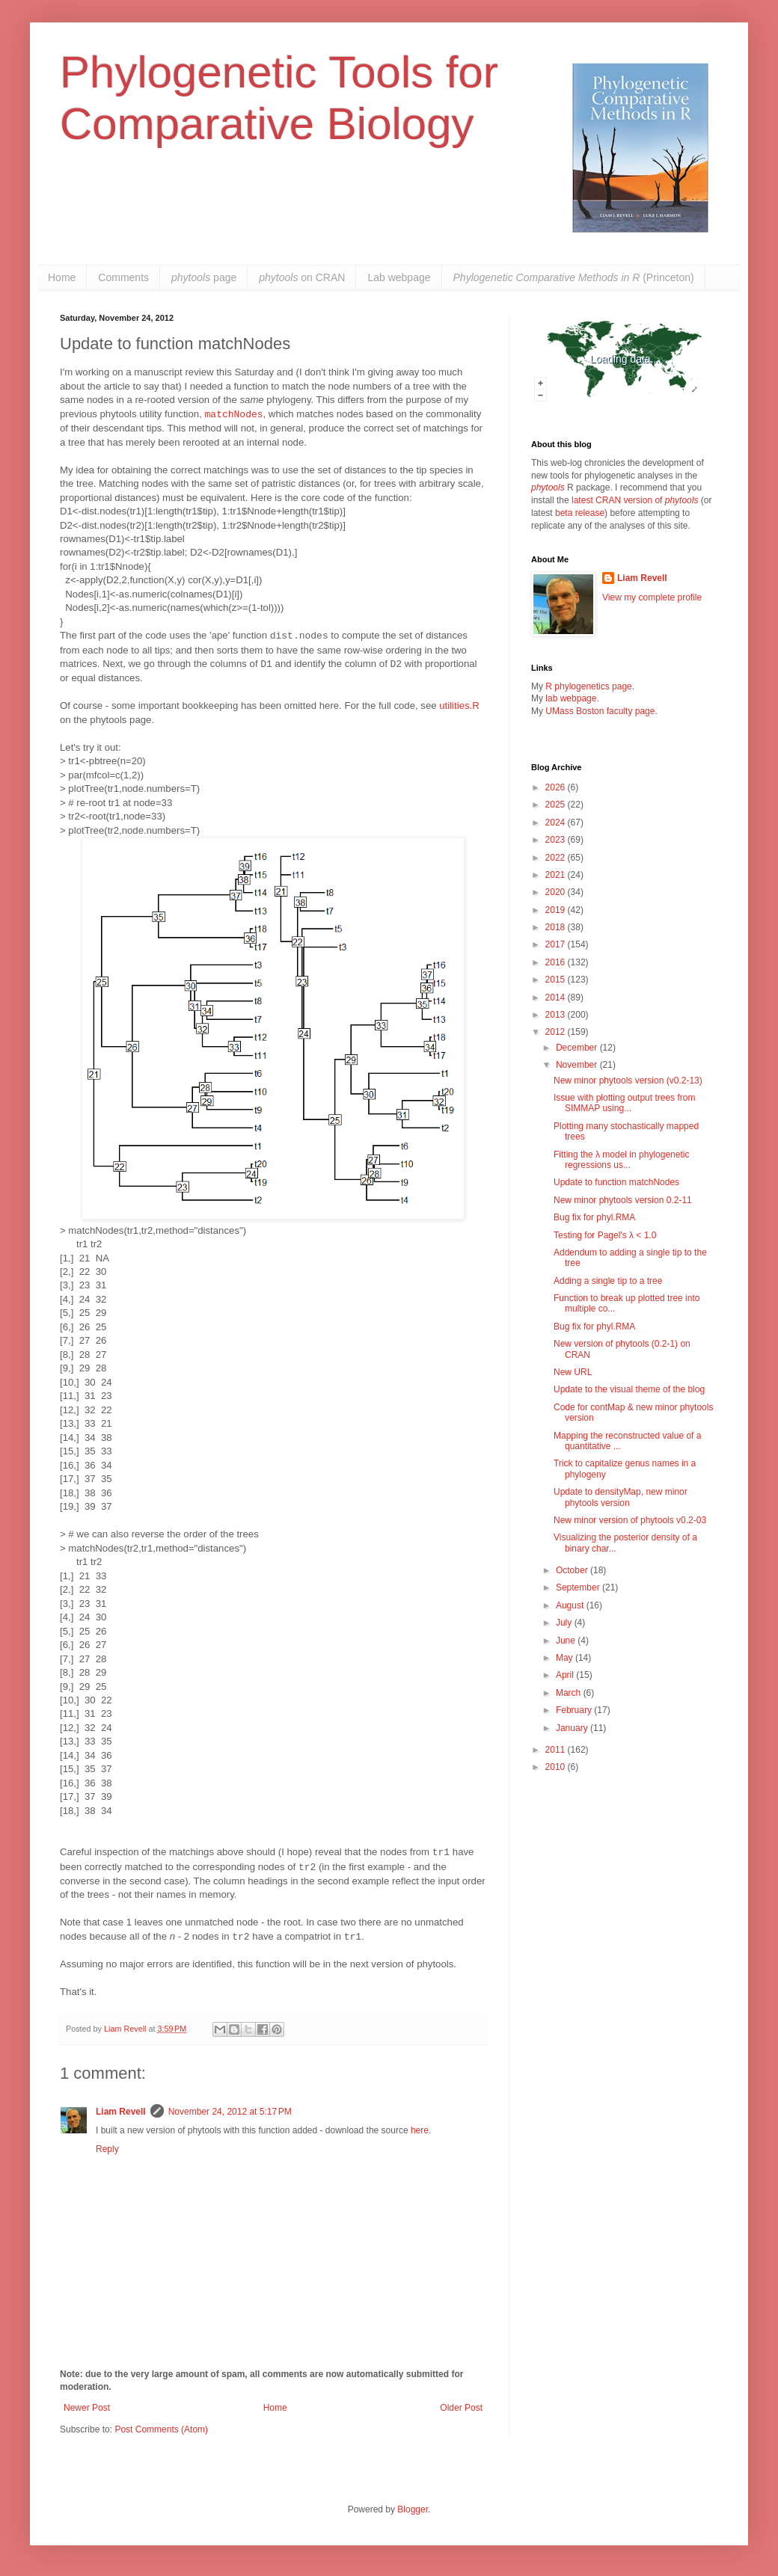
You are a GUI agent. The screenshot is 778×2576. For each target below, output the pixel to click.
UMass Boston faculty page (600, 711)
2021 (556, 875)
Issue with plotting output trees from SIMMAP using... (624, 1102)
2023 (556, 839)
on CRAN (302, 277)
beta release (579, 513)
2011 (556, 1750)
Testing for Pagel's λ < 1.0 (605, 1235)
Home (62, 277)
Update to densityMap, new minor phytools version (620, 1497)
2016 (556, 962)
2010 (556, 1767)
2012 (556, 1032)
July (565, 1622)
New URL (573, 1372)
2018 (556, 927)
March (570, 1693)
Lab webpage (398, 277)
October (573, 1570)
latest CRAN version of (635, 500)
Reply (107, 2149)
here (420, 2130)
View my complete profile (652, 597)
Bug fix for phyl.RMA (594, 1217)
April (566, 1675)
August (571, 1605)
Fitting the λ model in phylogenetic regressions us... (621, 1159)
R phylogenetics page (588, 686)
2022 (556, 857)
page (203, 277)
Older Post (461, 2408)
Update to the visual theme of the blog (629, 1389)
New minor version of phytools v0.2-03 (630, 1520)
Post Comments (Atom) (161, 2429)
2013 (556, 1014)
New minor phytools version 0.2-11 (623, 1200)
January (573, 1728)
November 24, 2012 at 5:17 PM (230, 2111)
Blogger (412, 2509)
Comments (123, 277)
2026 (556, 787)
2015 (556, 979)
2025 (556, 804)
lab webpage (570, 698)
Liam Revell (121, 2111)
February (575, 1710)
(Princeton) (573, 277)
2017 (556, 944)
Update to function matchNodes (616, 1182)
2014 (556, 997)
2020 (556, 892)
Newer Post (87, 2408)
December (578, 1047)
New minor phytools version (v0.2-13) (628, 1080)
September (579, 1587)
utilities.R (459, 705)
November (578, 1065)
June (567, 1640)
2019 (556, 910)
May (565, 1658)
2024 (556, 822)
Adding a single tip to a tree (608, 1281)
